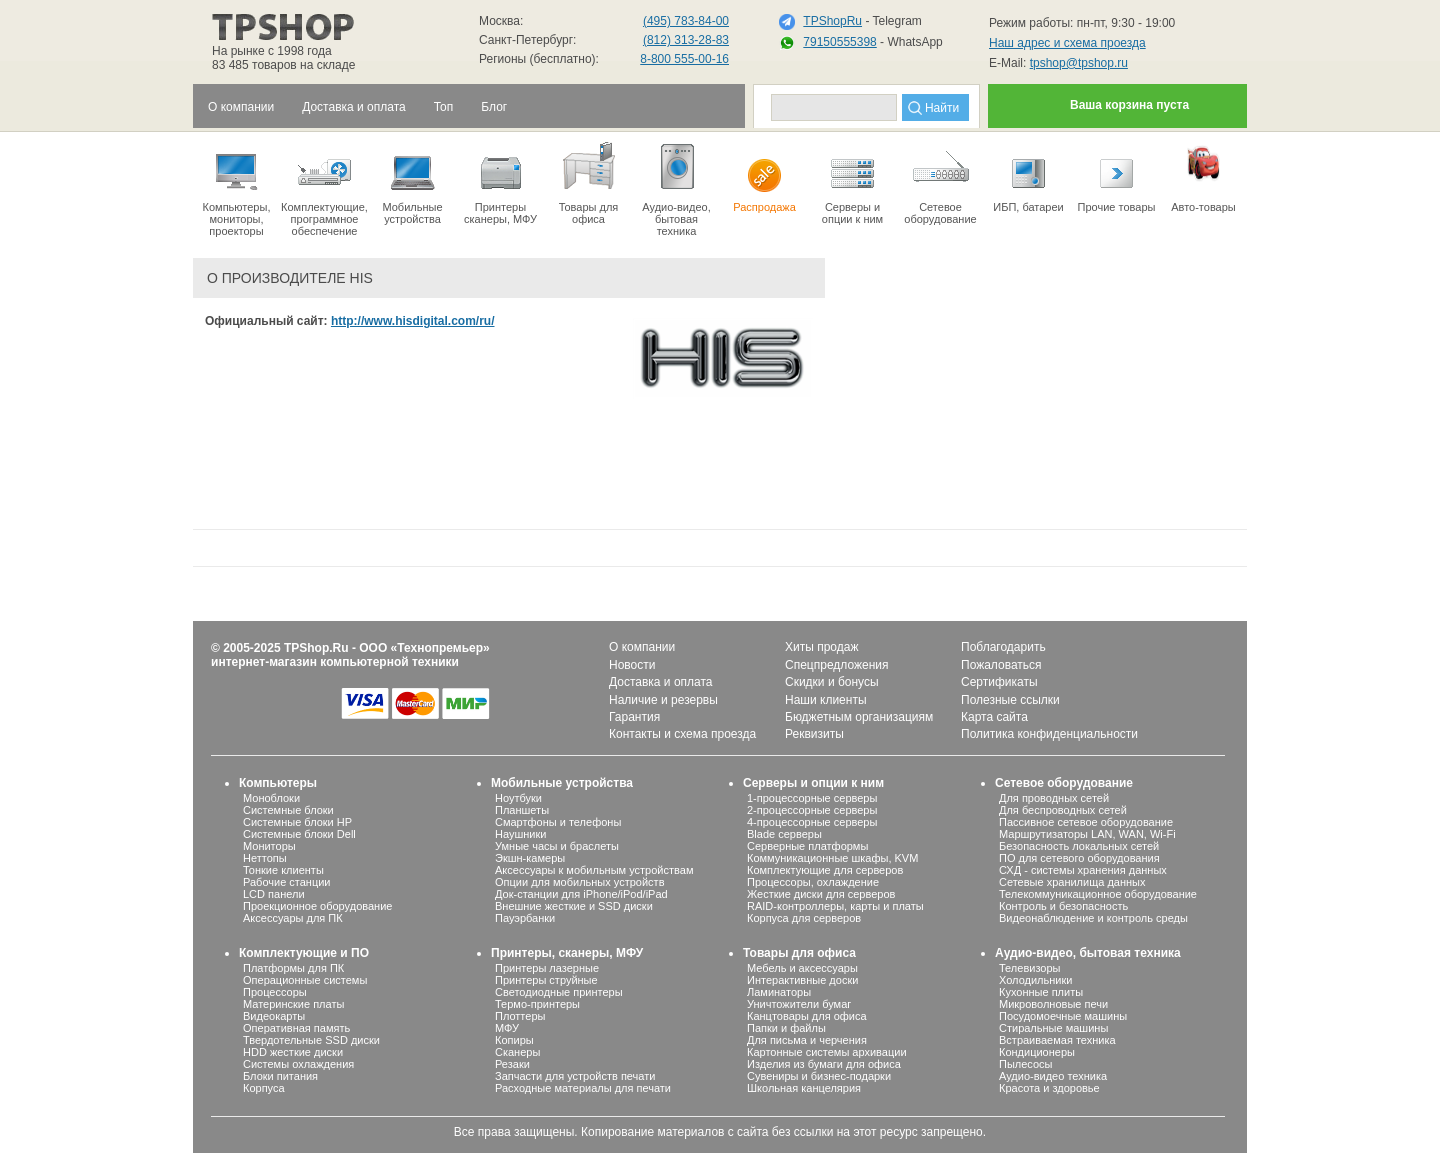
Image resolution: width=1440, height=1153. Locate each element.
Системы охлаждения (298, 1064)
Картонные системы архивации (827, 1052)
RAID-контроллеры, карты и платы (835, 906)
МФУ (507, 1028)
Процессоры (275, 992)
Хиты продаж (821, 647)
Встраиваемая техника (1057, 1040)
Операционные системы (305, 980)
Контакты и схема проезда (682, 734)
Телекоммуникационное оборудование (1098, 894)
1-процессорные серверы (812, 798)
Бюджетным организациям (859, 717)
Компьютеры (278, 783)
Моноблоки (271, 798)
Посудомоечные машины (1063, 1016)
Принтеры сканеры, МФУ (500, 182)
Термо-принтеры (537, 1004)
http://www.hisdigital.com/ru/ (413, 321)
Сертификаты (999, 682)
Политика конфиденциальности (1049, 734)
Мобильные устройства (412, 182)
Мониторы (269, 846)
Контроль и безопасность (1063, 906)
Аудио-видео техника (1053, 1076)
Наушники (520, 834)
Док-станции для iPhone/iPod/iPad (581, 894)
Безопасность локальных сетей (1079, 846)
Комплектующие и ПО (304, 953)
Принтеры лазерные (547, 968)
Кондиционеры (1037, 1052)
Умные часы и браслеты (557, 846)
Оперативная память (296, 1028)
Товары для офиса (588, 182)
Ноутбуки (518, 798)
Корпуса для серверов (804, 918)
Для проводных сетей (1054, 798)
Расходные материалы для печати (583, 1088)
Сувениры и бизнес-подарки (819, 1076)
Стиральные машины (1053, 1028)
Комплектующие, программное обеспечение (324, 188)
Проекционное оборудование (317, 906)
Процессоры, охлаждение (813, 882)
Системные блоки (288, 810)
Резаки (512, 1064)
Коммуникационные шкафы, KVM (832, 858)
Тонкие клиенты (283, 870)
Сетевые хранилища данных (1072, 882)
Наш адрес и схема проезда (1067, 43)
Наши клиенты (826, 700)
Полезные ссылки (1010, 700)
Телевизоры (1029, 968)
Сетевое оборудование (940, 182)
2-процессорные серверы (812, 810)
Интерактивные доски (802, 980)
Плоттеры (520, 1016)
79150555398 (839, 42)
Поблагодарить (1003, 647)
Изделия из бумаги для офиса (824, 1064)
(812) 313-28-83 (686, 40)
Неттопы (265, 858)
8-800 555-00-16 (684, 59)
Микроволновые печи (1053, 1004)
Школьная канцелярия (804, 1088)
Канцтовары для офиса (807, 1016)
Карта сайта (994, 717)
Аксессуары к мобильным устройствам (594, 870)
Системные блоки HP (297, 822)
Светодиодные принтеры (559, 992)
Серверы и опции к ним (813, 783)
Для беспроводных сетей (1063, 810)
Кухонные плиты (1041, 992)
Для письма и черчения (807, 1040)
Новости (632, 665)
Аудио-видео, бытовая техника (1088, 953)
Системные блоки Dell (299, 834)
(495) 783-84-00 (686, 21)
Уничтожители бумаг (799, 1004)
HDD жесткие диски (293, 1052)
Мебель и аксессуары (802, 968)
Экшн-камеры (530, 858)
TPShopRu (832, 21)
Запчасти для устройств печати (575, 1076)
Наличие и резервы (663, 700)
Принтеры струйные (546, 980)
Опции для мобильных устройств (580, 882)
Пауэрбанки (525, 918)
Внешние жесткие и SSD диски (574, 906)
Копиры (514, 1040)
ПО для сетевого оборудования (1079, 858)
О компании (642, 647)
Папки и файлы (786, 1028)
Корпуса (264, 1088)
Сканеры (517, 1052)
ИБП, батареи (1028, 176)
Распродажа (764, 176)
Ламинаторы (779, 992)
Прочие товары (1116, 176)
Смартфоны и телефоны (558, 822)
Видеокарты (274, 1016)
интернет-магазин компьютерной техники (335, 662)
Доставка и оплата (661, 682)
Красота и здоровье (1049, 1088)
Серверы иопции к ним (852, 182)
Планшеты (522, 810)
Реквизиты (814, 734)
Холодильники (1035, 980)
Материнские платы (293, 1004)
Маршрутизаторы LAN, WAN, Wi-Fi (1087, 834)
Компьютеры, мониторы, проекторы (236, 188)
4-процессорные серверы (812, 822)
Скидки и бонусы (832, 682)
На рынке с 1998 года (272, 51)
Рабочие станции (287, 882)
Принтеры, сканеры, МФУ (567, 953)
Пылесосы (1026, 1064)
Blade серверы (784, 834)
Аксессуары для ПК (293, 918)
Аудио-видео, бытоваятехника (676, 188)
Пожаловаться (1001, 665)
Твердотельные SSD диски (311, 1040)
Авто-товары (1203, 176)
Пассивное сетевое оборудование (1086, 822)
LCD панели (274, 894)
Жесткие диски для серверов (821, 894)
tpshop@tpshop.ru (1079, 63)
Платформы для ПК (293, 968)
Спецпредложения (837, 665)
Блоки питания (280, 1076)
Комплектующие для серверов (825, 870)
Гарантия (634, 717)
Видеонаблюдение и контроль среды (1093, 918)
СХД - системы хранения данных (1083, 870)
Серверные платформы (807, 846)
